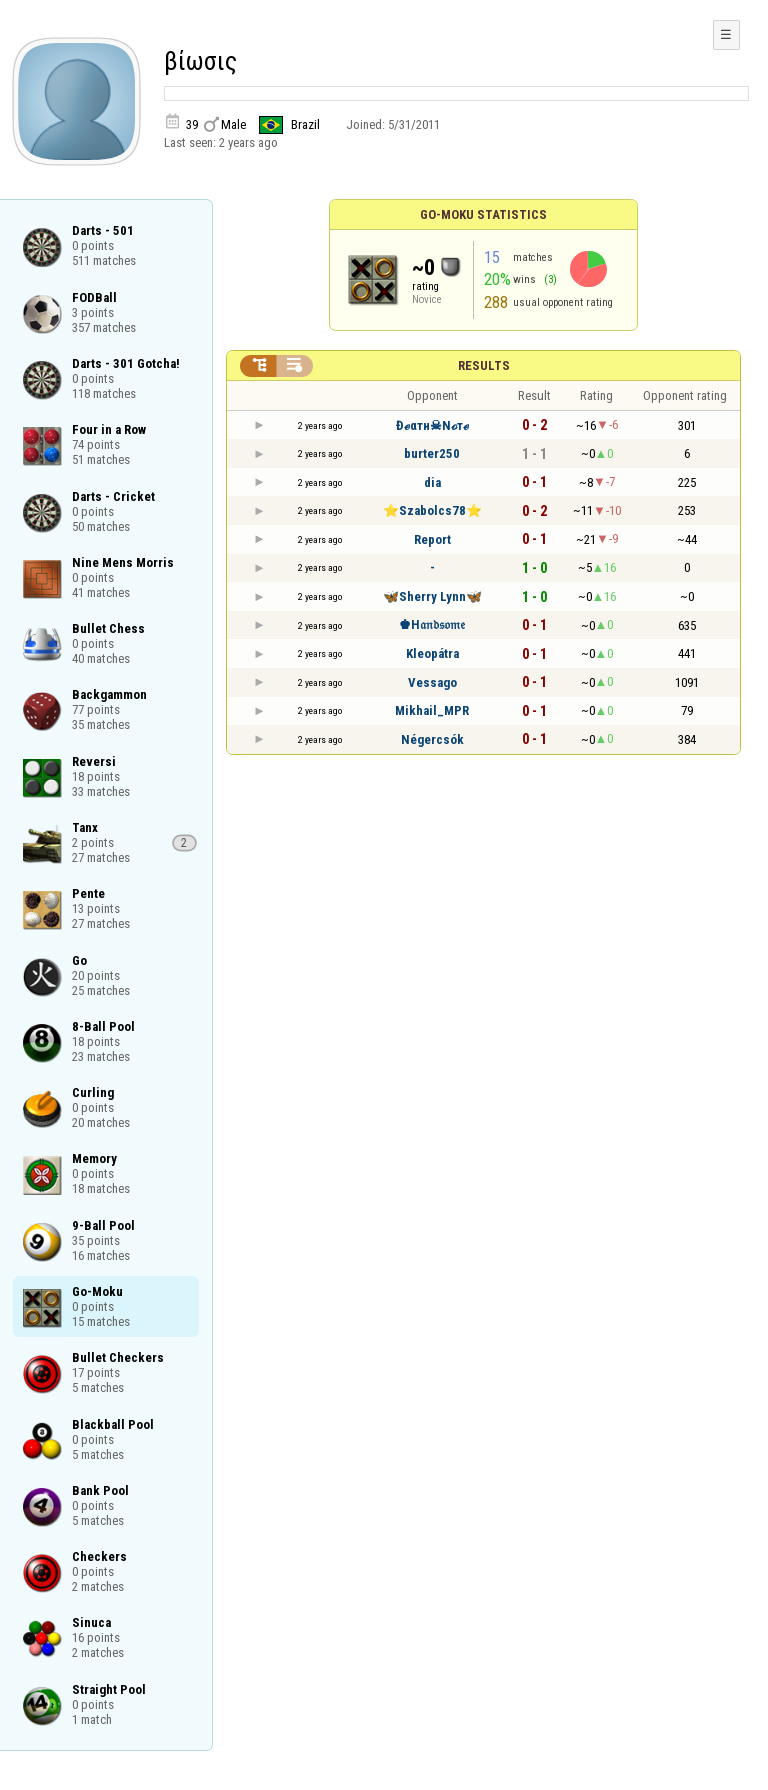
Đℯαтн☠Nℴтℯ (432, 425)
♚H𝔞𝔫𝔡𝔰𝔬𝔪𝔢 (432, 624)
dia (432, 482)
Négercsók (432, 739)
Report (432, 539)
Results (484, 365)
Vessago (432, 682)
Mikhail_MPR (432, 710)
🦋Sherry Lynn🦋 (432, 596)
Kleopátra (432, 653)
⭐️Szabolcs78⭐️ (432, 510)
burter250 (432, 453)
